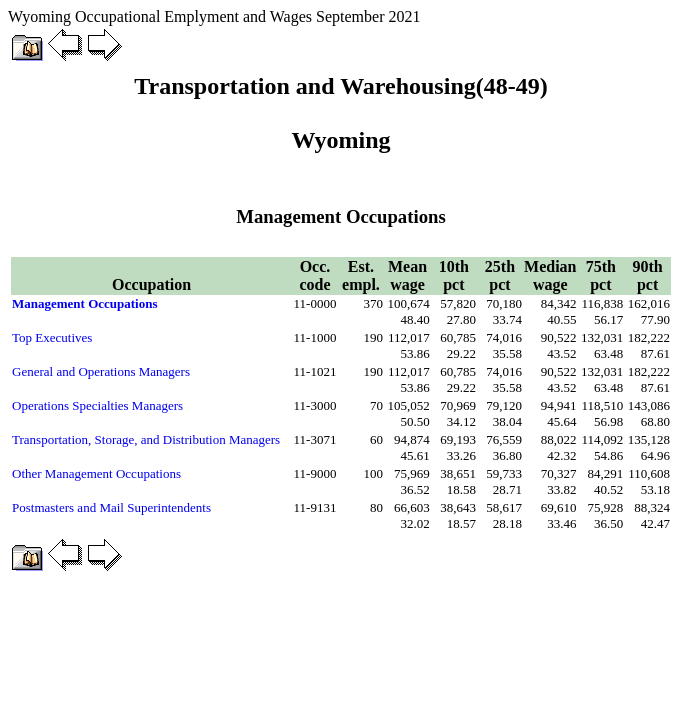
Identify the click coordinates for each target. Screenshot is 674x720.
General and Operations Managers (101, 371)
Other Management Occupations (96, 473)
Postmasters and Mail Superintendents (111, 507)
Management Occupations (85, 303)
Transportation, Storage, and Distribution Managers (146, 439)
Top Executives (52, 337)
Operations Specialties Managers (97, 405)
